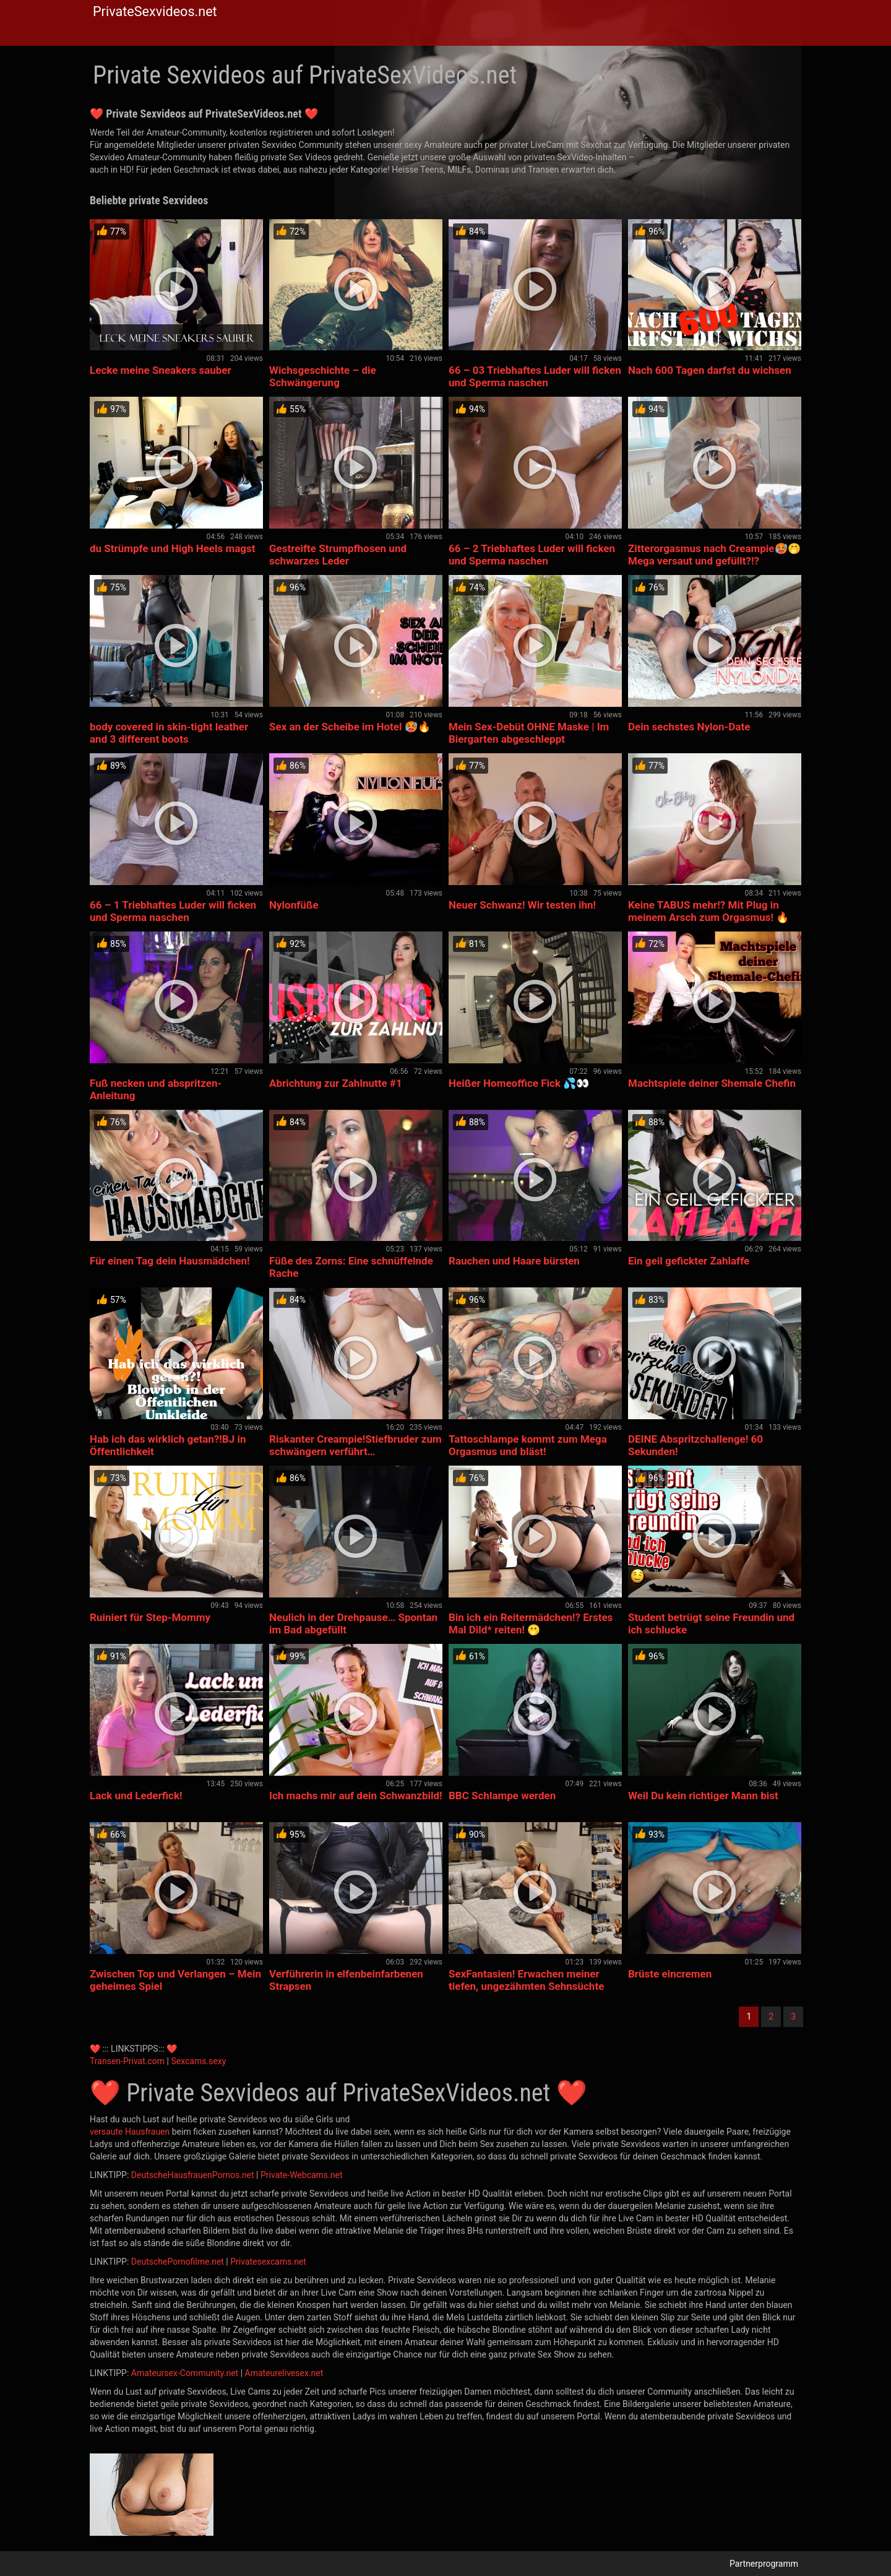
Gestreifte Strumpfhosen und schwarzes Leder (338, 554)
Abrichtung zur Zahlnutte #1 (335, 1083)
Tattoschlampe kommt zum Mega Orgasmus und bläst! (528, 1445)
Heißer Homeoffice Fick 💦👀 (519, 1083)
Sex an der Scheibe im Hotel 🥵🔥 (350, 726)
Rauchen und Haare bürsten (514, 1261)
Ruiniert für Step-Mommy (150, 1617)
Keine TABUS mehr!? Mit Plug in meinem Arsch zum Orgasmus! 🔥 (708, 911)
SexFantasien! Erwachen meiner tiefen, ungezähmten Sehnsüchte (526, 1980)
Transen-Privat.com (127, 2061)
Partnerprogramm (764, 2564)
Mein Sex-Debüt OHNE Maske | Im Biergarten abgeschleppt (529, 732)
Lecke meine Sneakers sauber (160, 370)
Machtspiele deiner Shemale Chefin (712, 1083)
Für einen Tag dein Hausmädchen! (170, 1261)
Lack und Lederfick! (136, 1795)
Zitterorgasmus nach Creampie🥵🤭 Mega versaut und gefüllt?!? (714, 554)
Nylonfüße (294, 905)
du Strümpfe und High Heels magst (173, 548)
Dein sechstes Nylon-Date (689, 726)
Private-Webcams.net (301, 2175)
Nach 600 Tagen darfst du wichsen (709, 370)
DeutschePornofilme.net (177, 2262)
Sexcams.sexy (198, 2061)
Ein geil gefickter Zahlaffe (688, 1261)
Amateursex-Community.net (184, 2373)
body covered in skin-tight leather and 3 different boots (169, 732)
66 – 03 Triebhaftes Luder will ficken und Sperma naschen (535, 376)
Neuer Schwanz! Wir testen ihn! (522, 905)
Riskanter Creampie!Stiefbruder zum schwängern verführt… (355, 1445)
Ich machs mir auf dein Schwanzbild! (355, 1795)
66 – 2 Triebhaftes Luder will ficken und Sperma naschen (532, 554)
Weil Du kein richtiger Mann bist (703, 1795)
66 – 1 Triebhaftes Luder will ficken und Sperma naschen (173, 911)
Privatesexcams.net (268, 2262)
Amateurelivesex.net (284, 2373)
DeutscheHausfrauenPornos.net (192, 2175)
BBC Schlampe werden (502, 1795)
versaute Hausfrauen (130, 2132)
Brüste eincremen (670, 1974)
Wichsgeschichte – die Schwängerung (322, 376)
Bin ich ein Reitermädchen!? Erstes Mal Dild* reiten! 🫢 (531, 1623)
